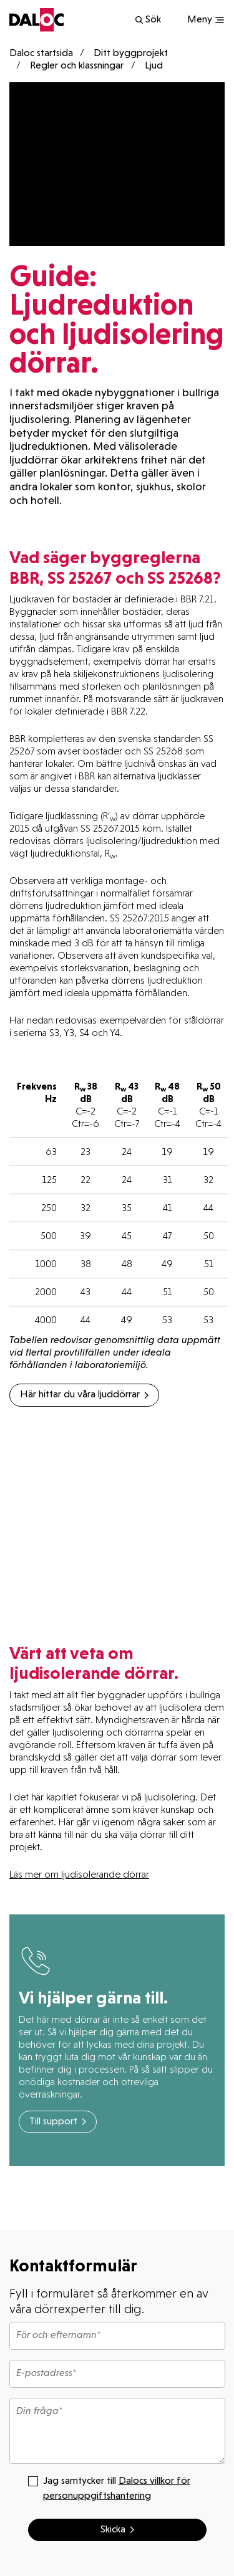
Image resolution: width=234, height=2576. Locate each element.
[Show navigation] (206, 20)
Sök (147, 19)
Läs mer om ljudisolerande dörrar (79, 1874)
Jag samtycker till (109, 2487)
